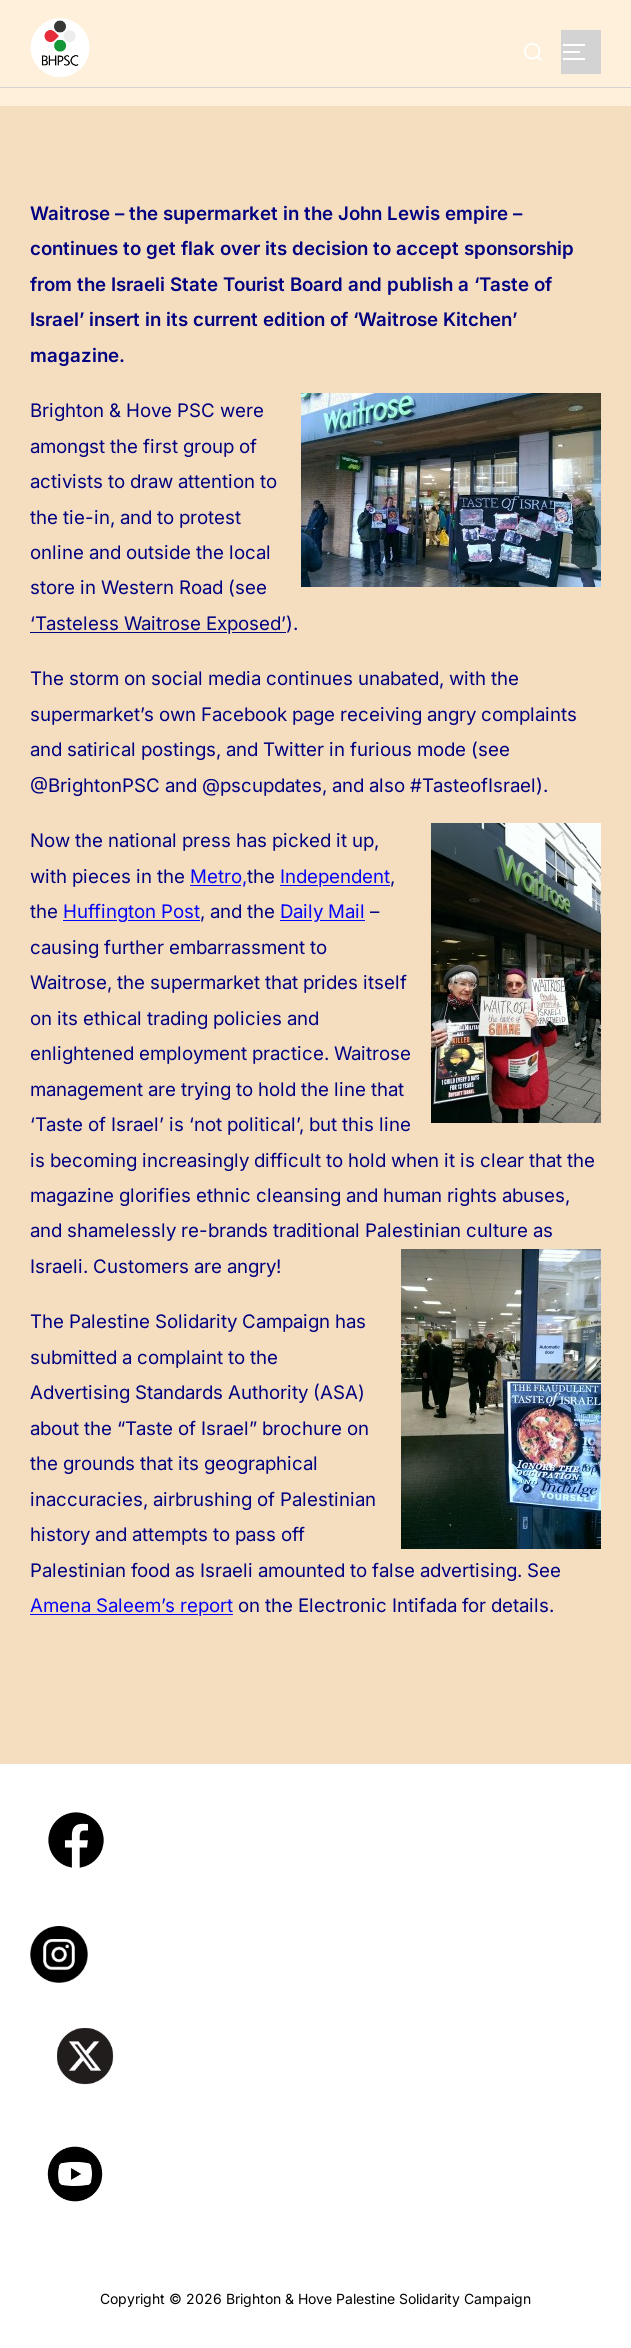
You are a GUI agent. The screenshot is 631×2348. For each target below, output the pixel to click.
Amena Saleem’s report (131, 1605)
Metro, (218, 876)
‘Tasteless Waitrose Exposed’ (158, 623)
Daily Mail (322, 911)
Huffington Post (131, 911)
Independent (335, 876)
